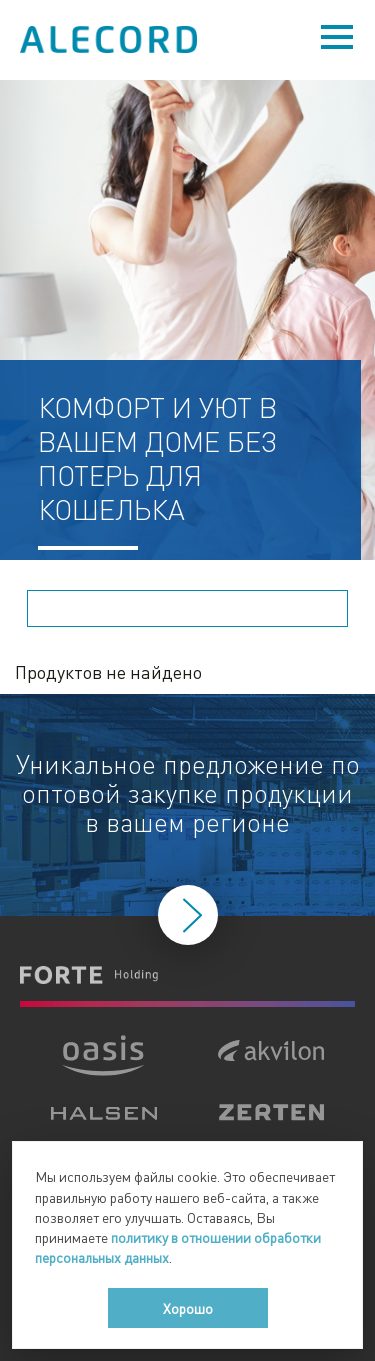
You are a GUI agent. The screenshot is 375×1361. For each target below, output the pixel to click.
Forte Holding (89, 975)
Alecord (110, 39)
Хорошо (188, 1308)
